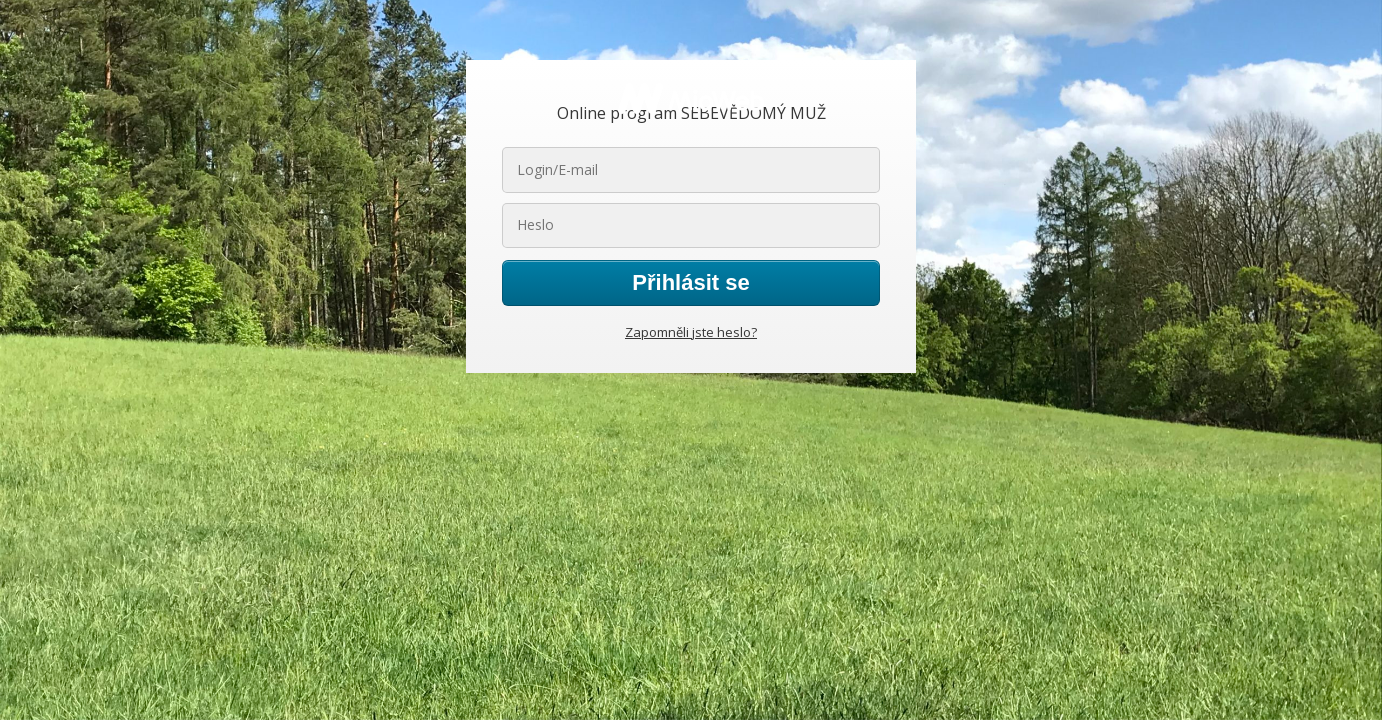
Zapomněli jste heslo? (691, 332)
